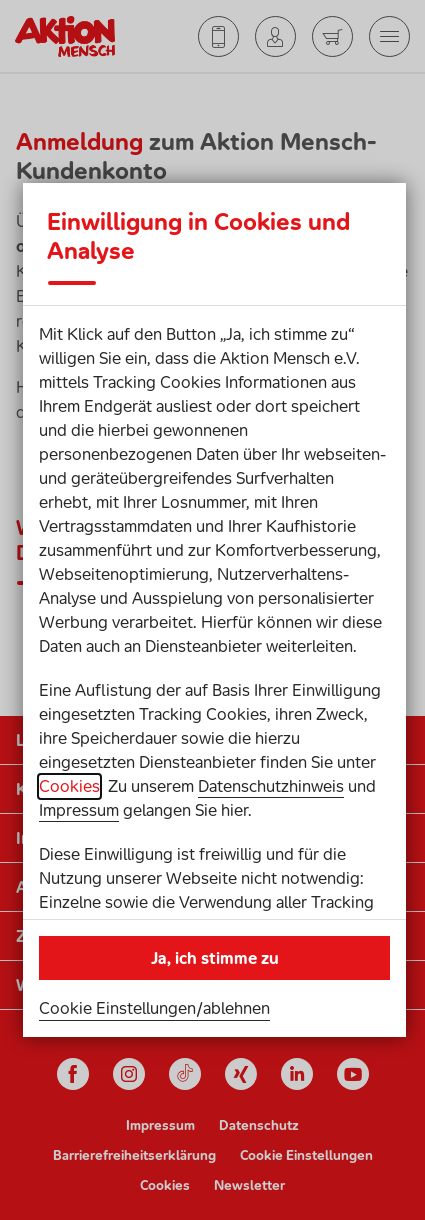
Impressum (79, 810)
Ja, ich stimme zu (215, 958)
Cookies (69, 786)
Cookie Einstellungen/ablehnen (154, 1008)
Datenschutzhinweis (271, 786)
